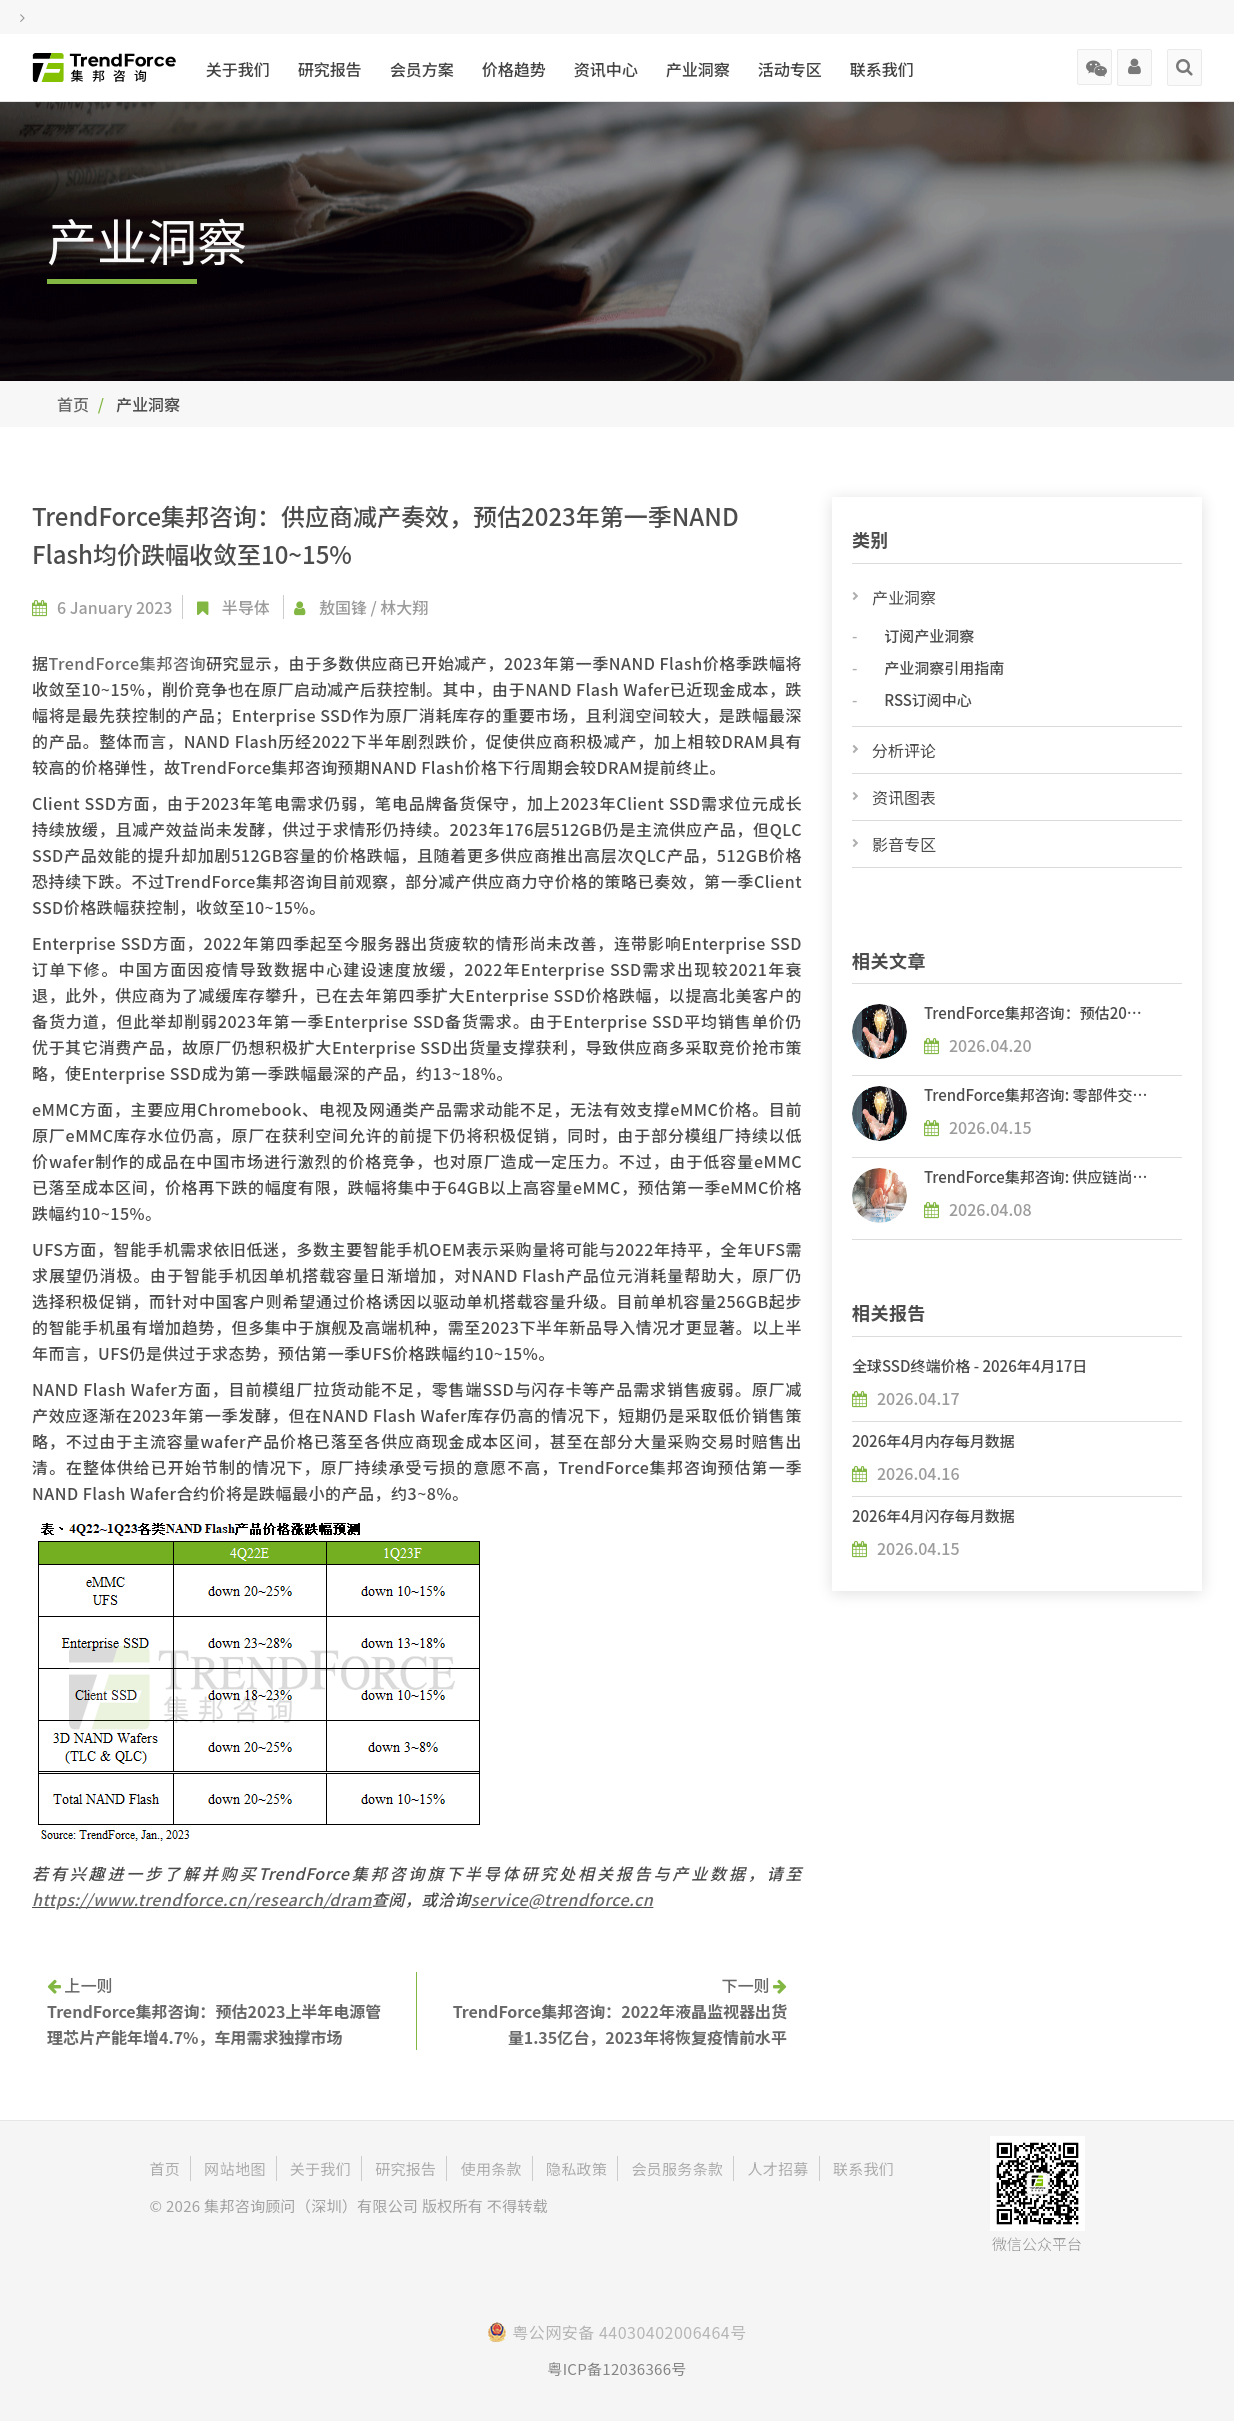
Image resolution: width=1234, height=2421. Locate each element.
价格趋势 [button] (514, 69)
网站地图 (234, 2168)
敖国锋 (343, 607)
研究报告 (330, 69)
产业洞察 (904, 597)
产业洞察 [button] (698, 69)
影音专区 (904, 844)
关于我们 (238, 69)
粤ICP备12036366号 (616, 2368)
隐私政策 (576, 2168)
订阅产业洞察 (929, 635)
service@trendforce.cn (562, 1899)
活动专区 (790, 69)
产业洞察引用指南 (944, 667)
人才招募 (777, 2168)
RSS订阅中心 (927, 699)
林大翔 (404, 607)
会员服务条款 (677, 2168)
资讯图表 (904, 797)
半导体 (246, 607)
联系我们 (882, 69)
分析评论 (904, 750)
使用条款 (491, 2168)
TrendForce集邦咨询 (127, 663)
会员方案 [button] (422, 69)
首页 (73, 404)
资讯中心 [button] (606, 69)
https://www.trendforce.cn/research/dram (202, 1899)
